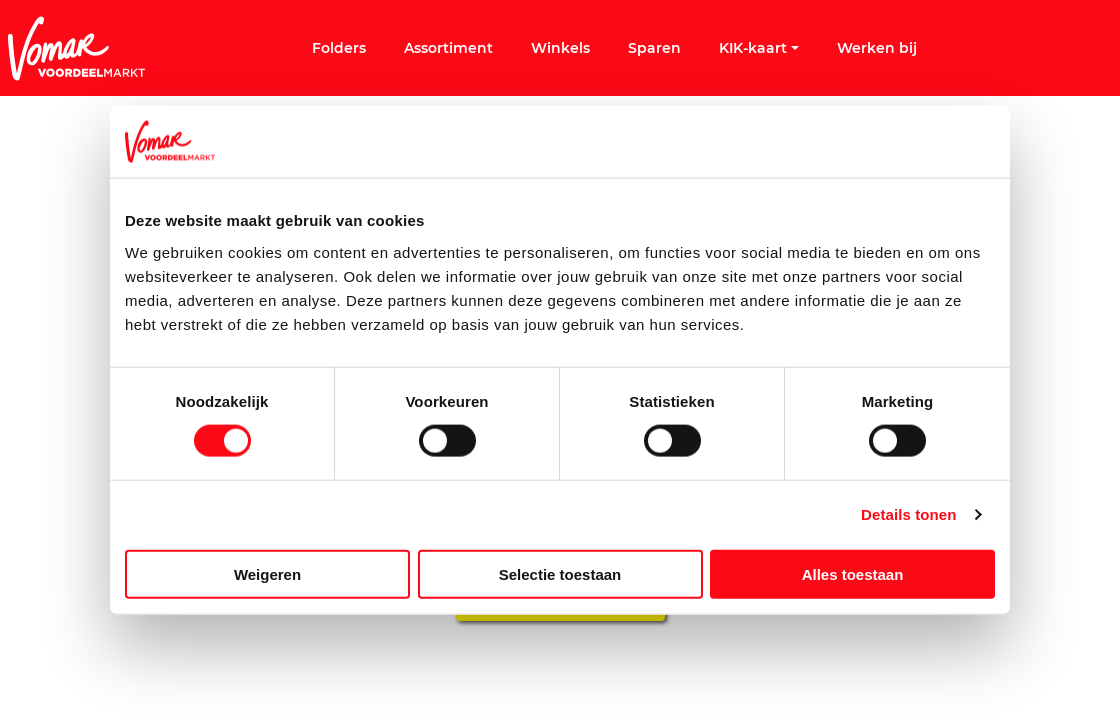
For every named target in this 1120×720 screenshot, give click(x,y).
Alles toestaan (853, 573)
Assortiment (448, 48)
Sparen (654, 48)
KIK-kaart (759, 48)
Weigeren (267, 573)
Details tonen (908, 514)
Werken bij (877, 48)
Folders (339, 48)
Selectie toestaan (560, 573)
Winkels (560, 48)
